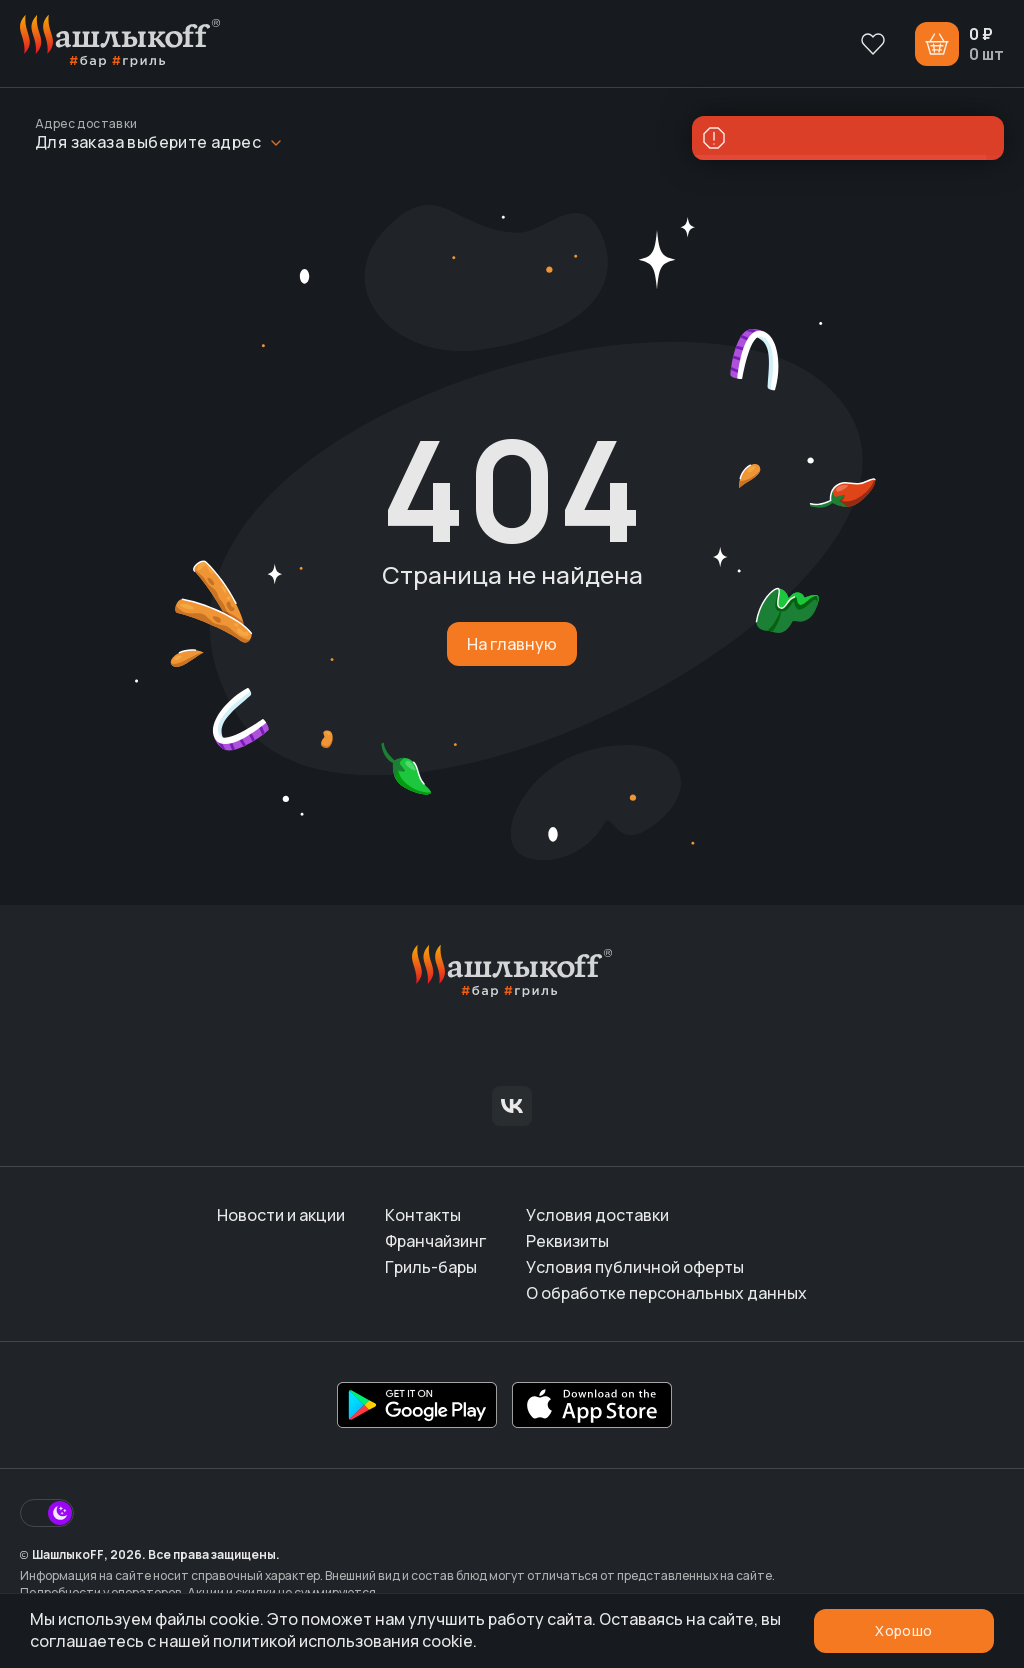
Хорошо (903, 1630)
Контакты (423, 1215)
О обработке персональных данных (666, 1293)
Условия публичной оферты (635, 1267)
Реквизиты (567, 1241)
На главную (512, 644)
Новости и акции (281, 1215)
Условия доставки (597, 1215)
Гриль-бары (431, 1267)
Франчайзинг (435, 1241)
